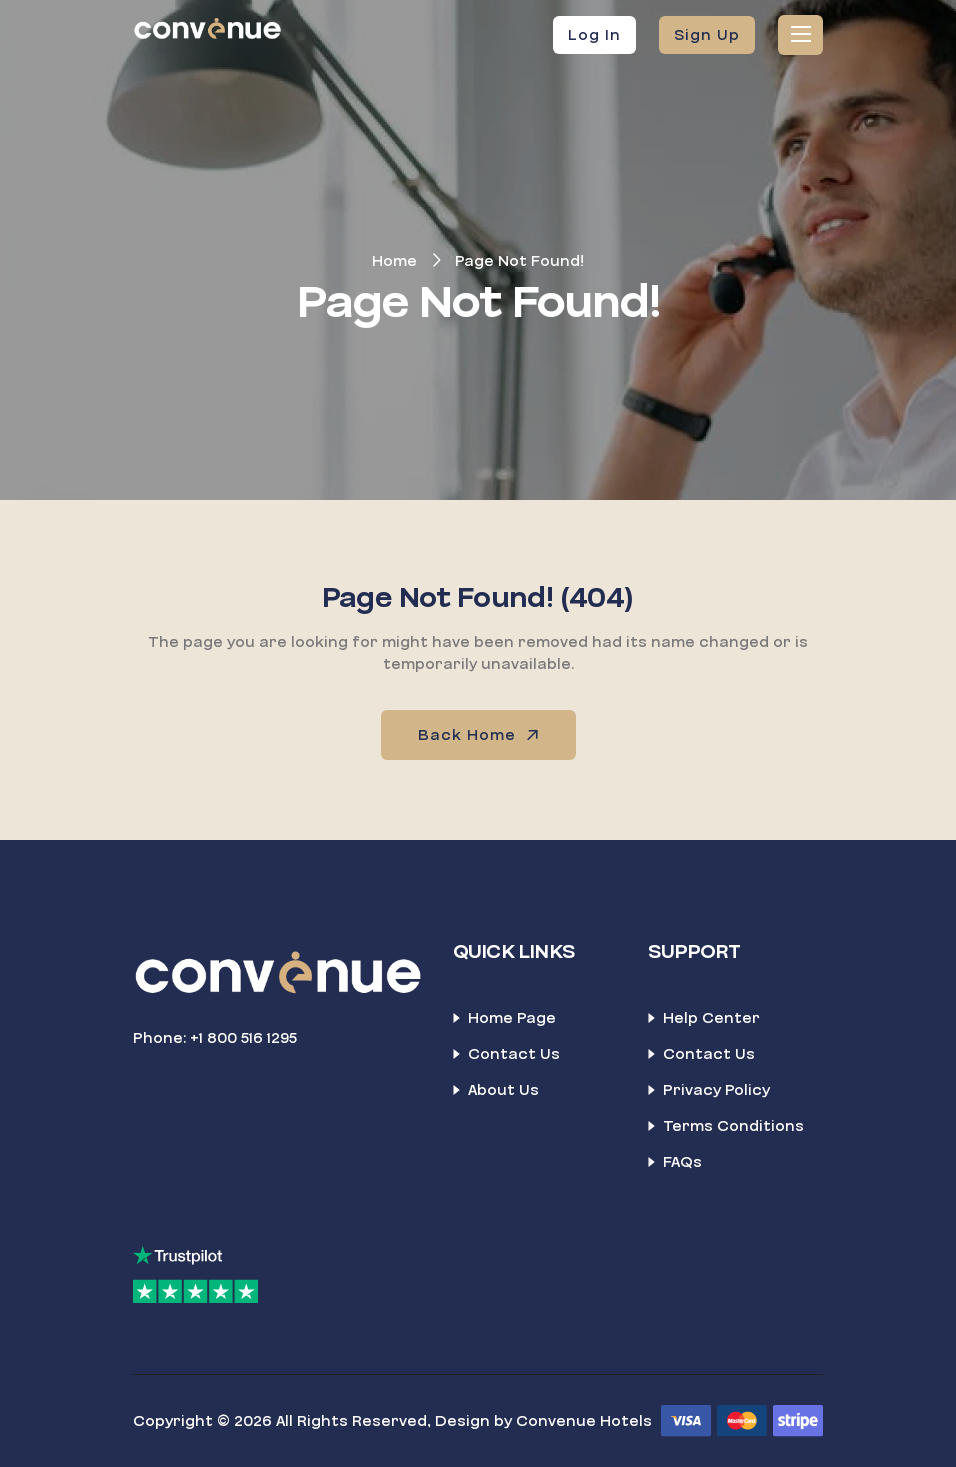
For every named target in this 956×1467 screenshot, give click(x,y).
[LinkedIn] (220, 1085)
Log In (594, 35)
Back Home (480, 735)
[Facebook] (141, 1085)
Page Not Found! (519, 261)
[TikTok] (176, 1085)
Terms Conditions (733, 1126)
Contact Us (514, 1054)
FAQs (682, 1162)
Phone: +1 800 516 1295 (215, 1038)
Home (394, 261)
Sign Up (707, 35)
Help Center (711, 1018)
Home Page (512, 1018)
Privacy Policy (716, 1090)
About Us (503, 1090)
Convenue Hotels (584, 1421)
